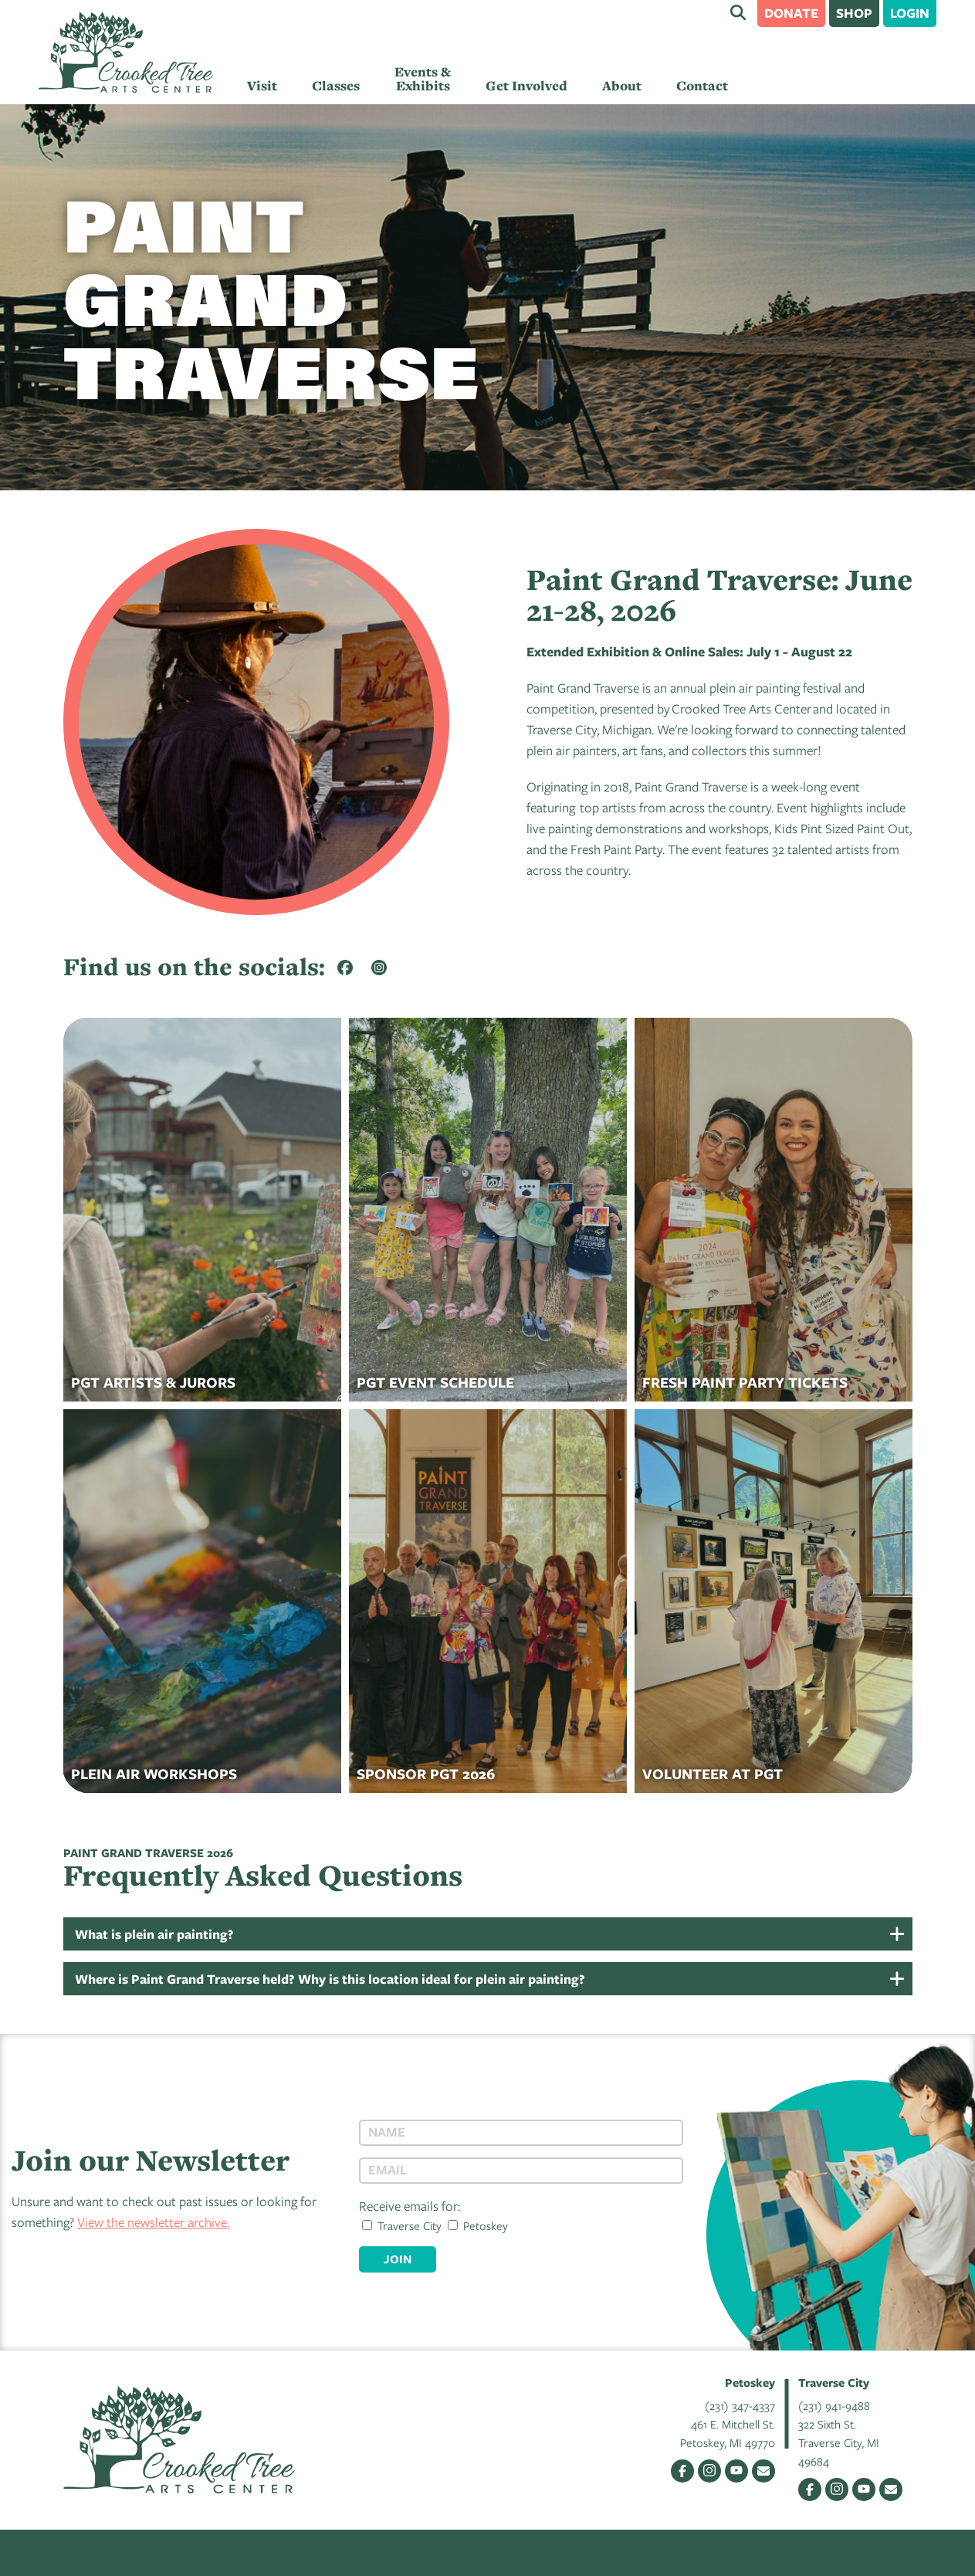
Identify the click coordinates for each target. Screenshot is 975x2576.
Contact (702, 85)
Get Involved (526, 85)
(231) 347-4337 (740, 2405)
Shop (854, 13)
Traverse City (402, 2225)
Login (909, 13)
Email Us (763, 2471)
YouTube (736, 2471)
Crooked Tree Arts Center (126, 52)
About (622, 85)
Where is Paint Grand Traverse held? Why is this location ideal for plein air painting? (330, 1979)
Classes (336, 85)
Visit (262, 85)
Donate (791, 13)
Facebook (682, 2471)
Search (738, 12)
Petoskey (478, 2225)
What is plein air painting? (154, 1934)
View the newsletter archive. (153, 2222)
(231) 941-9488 (834, 2405)
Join (397, 2259)
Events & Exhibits (422, 79)
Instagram (709, 2471)
